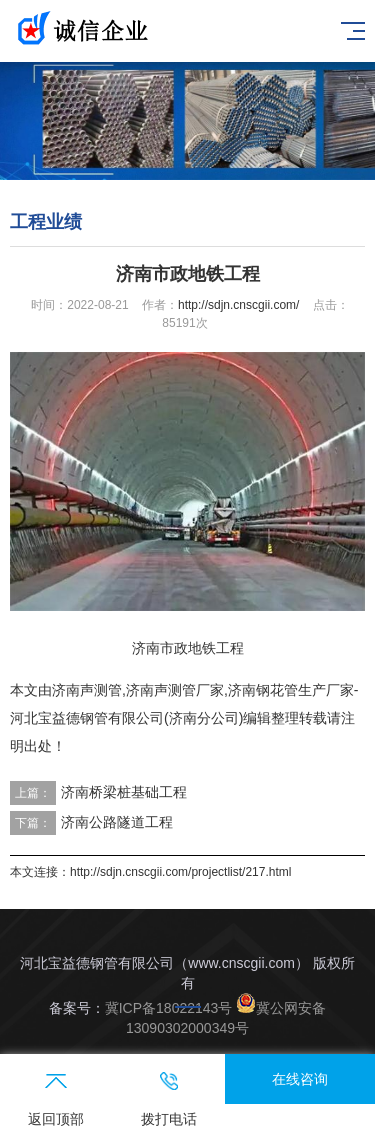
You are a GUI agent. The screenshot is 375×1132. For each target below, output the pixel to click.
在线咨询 (300, 1079)
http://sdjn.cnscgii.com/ (238, 305)
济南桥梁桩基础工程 (124, 792)
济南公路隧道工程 (117, 822)
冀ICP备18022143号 (169, 1008)
